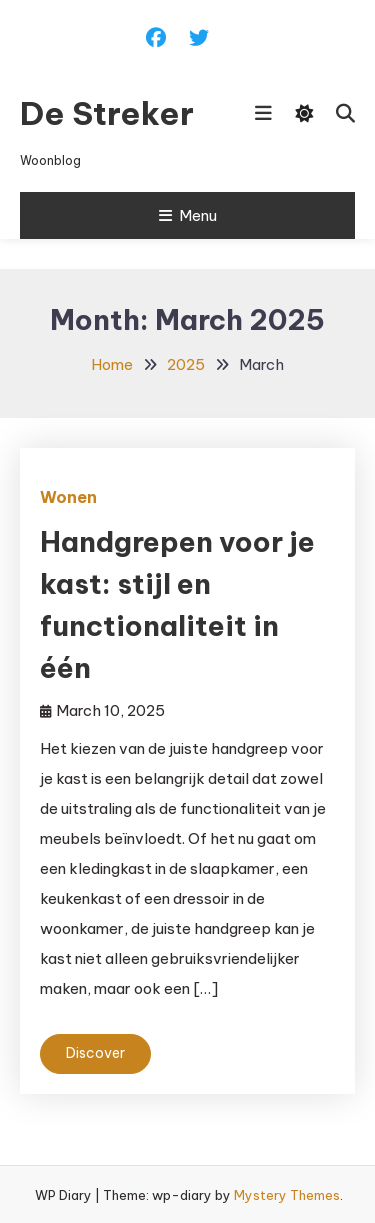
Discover (95, 1053)
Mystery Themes (287, 1195)
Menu (188, 215)
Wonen (68, 497)
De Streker (107, 113)
